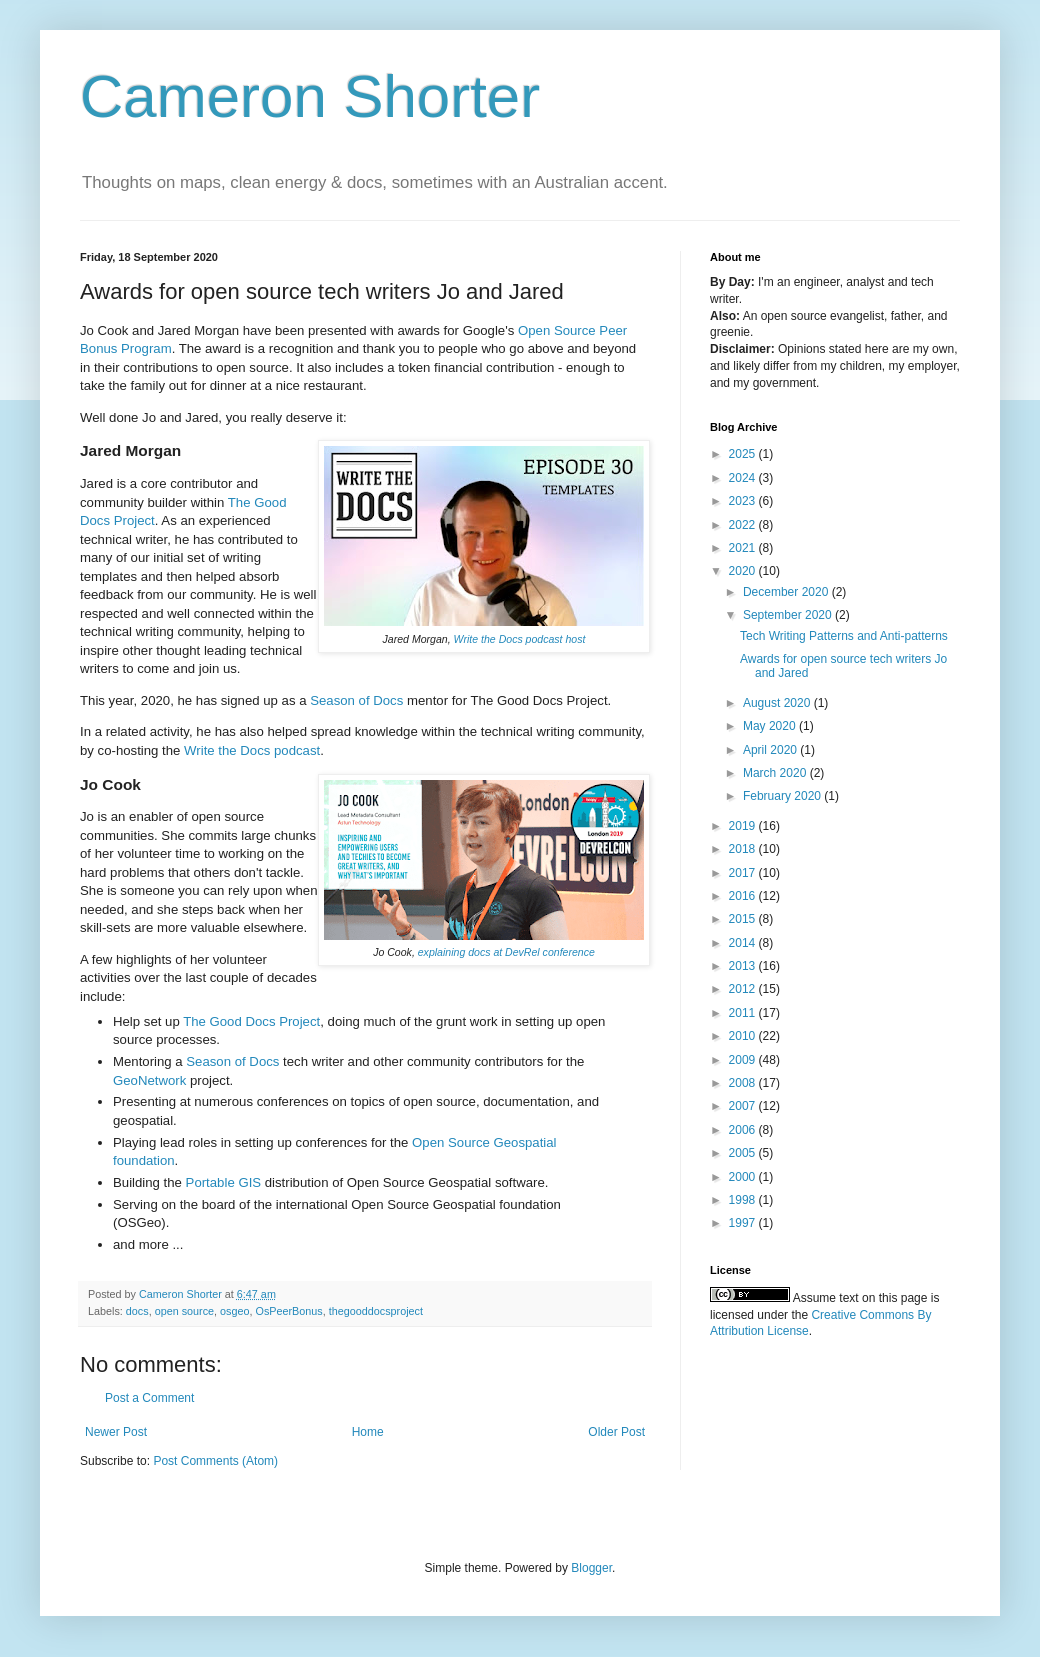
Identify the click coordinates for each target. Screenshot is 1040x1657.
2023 (744, 501)
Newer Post (116, 1432)
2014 (744, 943)
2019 (744, 826)
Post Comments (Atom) (215, 1461)
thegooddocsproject (376, 1311)
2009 (744, 1060)
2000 (744, 1177)
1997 (744, 1223)
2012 (744, 989)
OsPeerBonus (289, 1311)
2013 (744, 966)
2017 (744, 873)
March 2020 (776, 773)
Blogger (591, 1568)
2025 (744, 454)
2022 (744, 525)
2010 (744, 1036)
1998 (744, 1200)
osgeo (234, 1311)
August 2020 (778, 703)
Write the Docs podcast (252, 750)
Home (368, 1432)
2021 (744, 548)
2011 (744, 1013)
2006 (744, 1130)
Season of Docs (356, 700)
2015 (744, 919)
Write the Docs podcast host (520, 639)
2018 (744, 849)
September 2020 (789, 615)
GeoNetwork (149, 1080)
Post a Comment (149, 1398)
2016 (744, 896)
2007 (744, 1106)
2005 (744, 1153)
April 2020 (771, 750)
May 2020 (771, 726)
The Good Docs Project (251, 1021)
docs (137, 1311)
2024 (744, 478)
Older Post (616, 1432)
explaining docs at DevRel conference (506, 952)
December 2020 (787, 592)
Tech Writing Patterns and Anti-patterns (844, 636)
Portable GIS (224, 1182)
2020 (744, 571)
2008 (744, 1083)
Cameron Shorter (310, 96)
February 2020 (783, 796)
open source (184, 1311)
